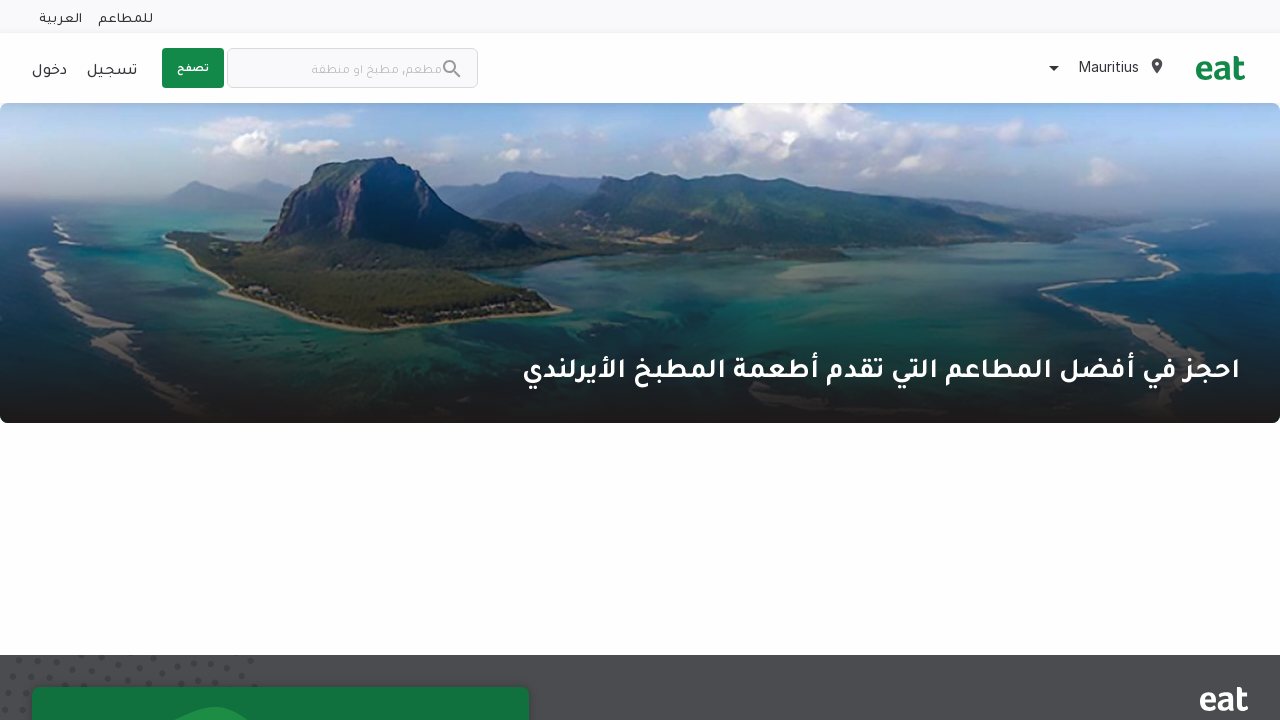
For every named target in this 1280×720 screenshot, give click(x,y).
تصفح (193, 67)
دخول (49, 68)
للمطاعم (125, 16)
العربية (60, 16)
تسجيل (112, 68)
